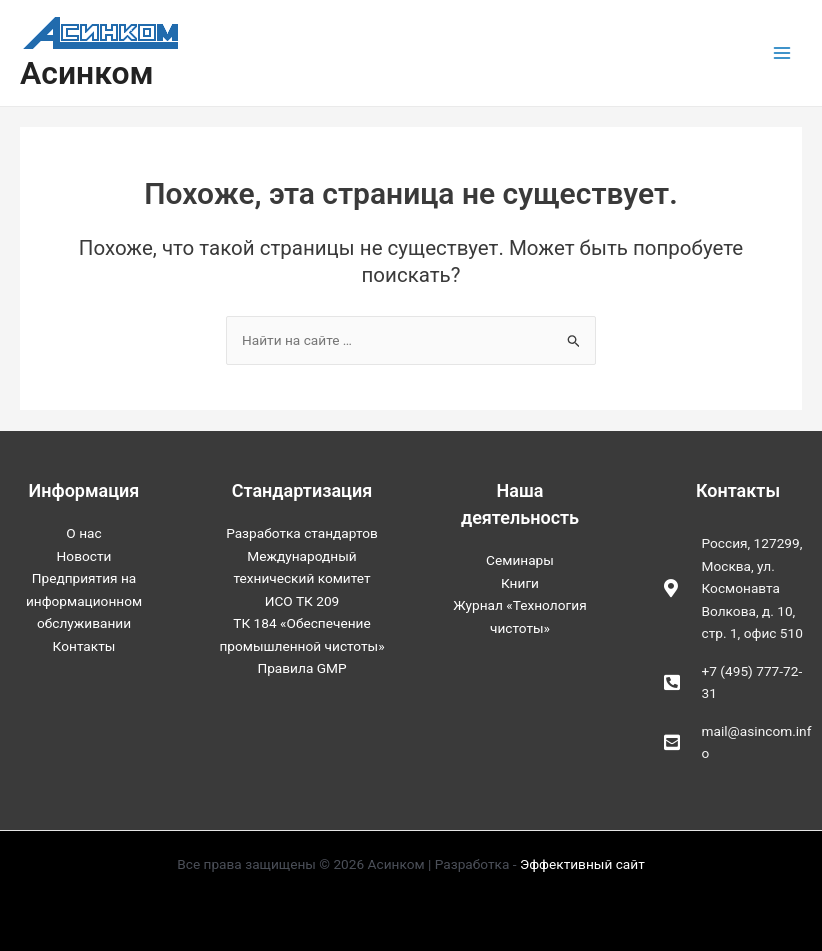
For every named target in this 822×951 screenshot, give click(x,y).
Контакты (84, 646)
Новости (84, 556)
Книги (520, 583)
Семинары (520, 560)
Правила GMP (301, 668)
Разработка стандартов (302, 533)
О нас (83, 533)
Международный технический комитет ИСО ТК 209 (301, 578)
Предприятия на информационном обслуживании (84, 600)
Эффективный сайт (582, 864)
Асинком (87, 73)
